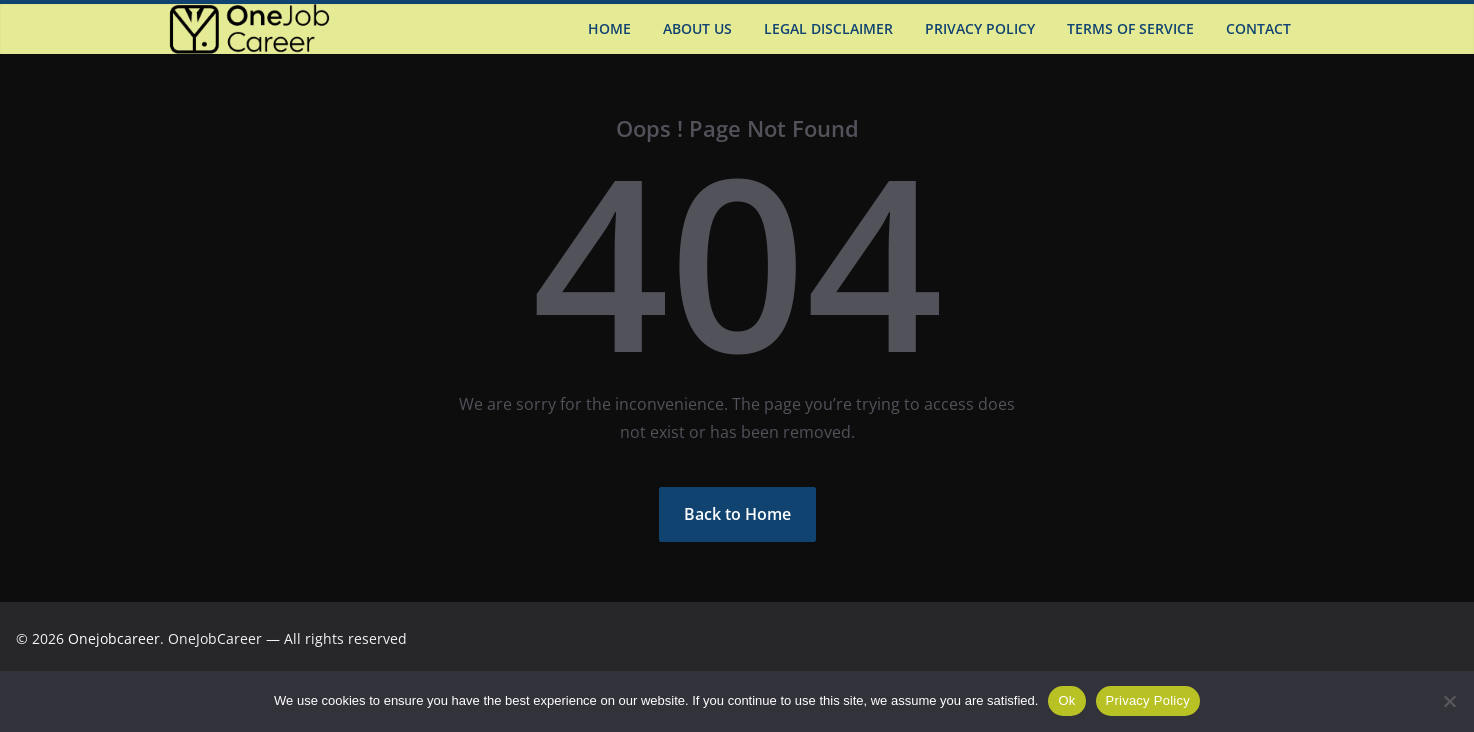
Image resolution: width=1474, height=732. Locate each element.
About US (697, 28)
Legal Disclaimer (828, 28)
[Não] (1449, 701)
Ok (1066, 700)
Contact (1258, 28)
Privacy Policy (980, 28)
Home (609, 28)
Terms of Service (1130, 28)
